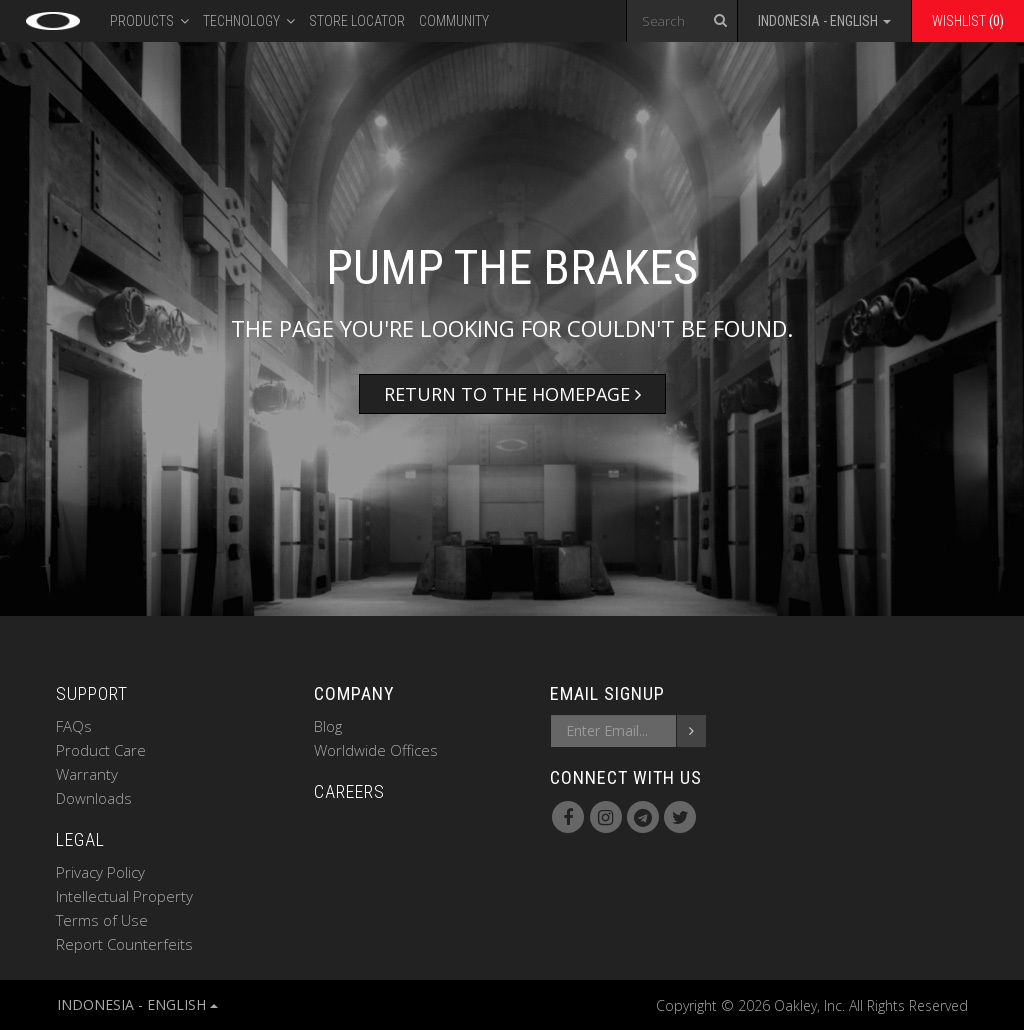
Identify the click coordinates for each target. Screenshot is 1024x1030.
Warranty (87, 774)
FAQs (74, 726)
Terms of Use (102, 920)
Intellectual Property (124, 896)
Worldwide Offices (376, 750)
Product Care (101, 750)
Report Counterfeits (124, 944)
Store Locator (357, 21)
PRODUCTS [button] (149, 18)
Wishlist (968, 21)
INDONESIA (137, 1004)
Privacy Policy (100, 872)
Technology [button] (249, 18)
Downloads (94, 798)
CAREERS (349, 791)
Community (454, 21)
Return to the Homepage (512, 394)
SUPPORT (92, 693)
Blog (328, 726)
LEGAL (80, 839)
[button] (824, 24)
